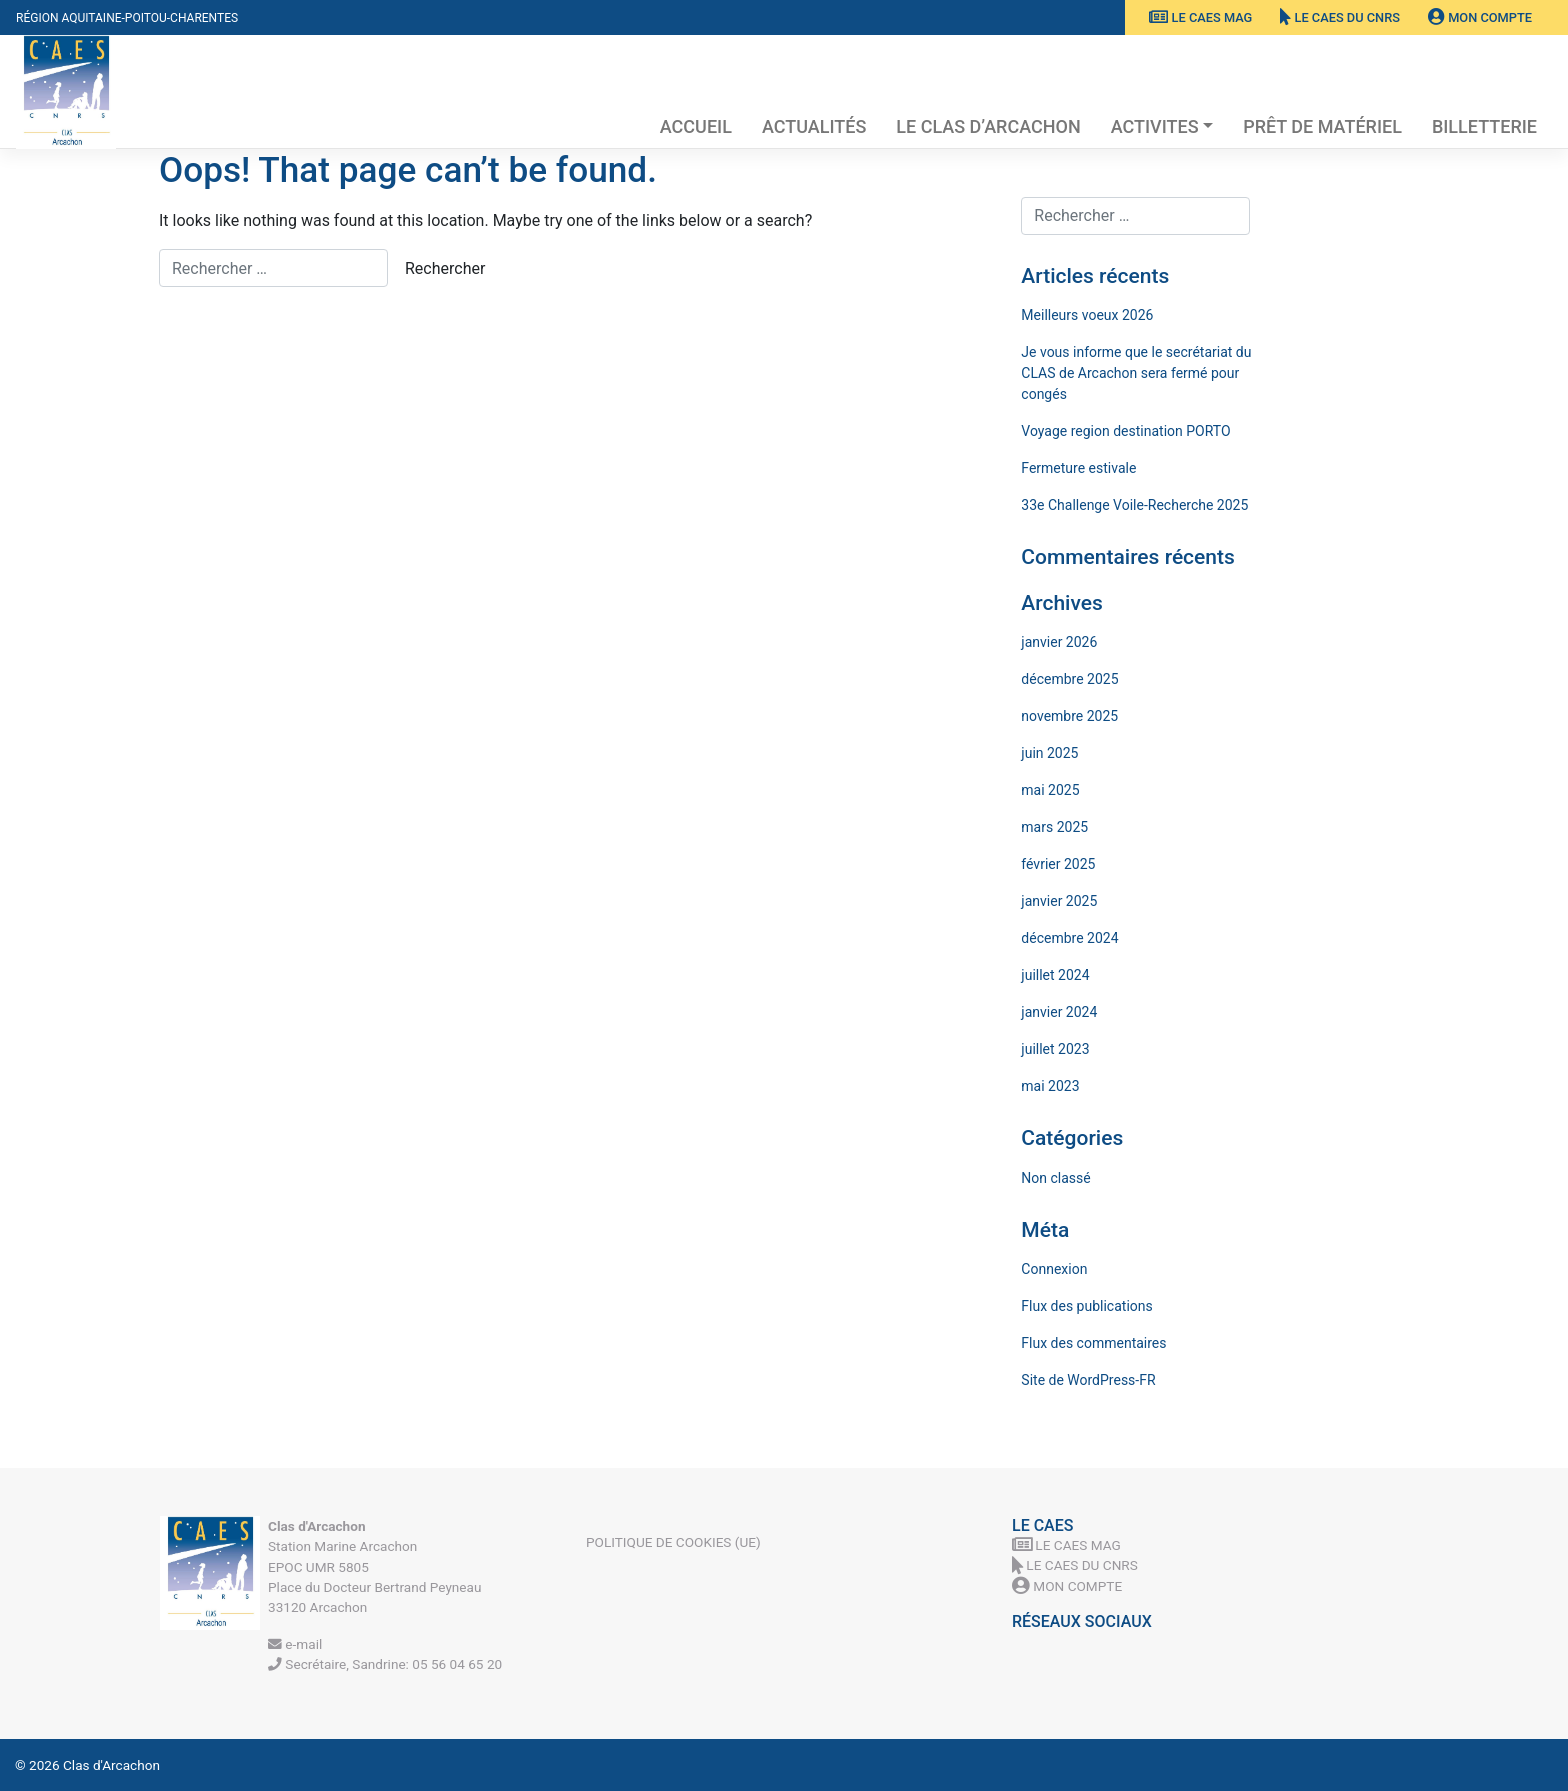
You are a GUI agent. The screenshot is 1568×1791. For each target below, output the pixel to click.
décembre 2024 (1069, 938)
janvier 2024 (1059, 1012)
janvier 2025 (1059, 901)
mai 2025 (1050, 790)
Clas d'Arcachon (111, 1765)
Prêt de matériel (1322, 126)
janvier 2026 (1059, 642)
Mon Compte (1480, 17)
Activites (1155, 126)
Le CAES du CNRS (1340, 17)
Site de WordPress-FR (1088, 1380)
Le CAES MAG (1200, 17)
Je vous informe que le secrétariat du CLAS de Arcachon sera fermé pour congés (1136, 373)
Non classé (1055, 1178)
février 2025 (1058, 864)
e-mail (295, 1644)
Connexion (1054, 1269)
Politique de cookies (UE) (673, 1542)
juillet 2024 (1055, 975)
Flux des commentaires (1093, 1343)
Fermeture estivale (1078, 468)
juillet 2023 (1055, 1049)
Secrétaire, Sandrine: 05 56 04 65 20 (385, 1664)
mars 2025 (1054, 827)
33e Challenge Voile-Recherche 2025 (1134, 505)
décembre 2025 (1069, 679)
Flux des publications (1086, 1306)
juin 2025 (1049, 753)
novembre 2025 (1069, 716)
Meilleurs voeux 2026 (1087, 315)
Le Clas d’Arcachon (988, 126)
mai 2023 (1050, 1086)
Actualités (814, 126)
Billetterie (1484, 126)
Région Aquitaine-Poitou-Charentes (127, 18)
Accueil (696, 126)
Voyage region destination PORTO (1125, 431)
